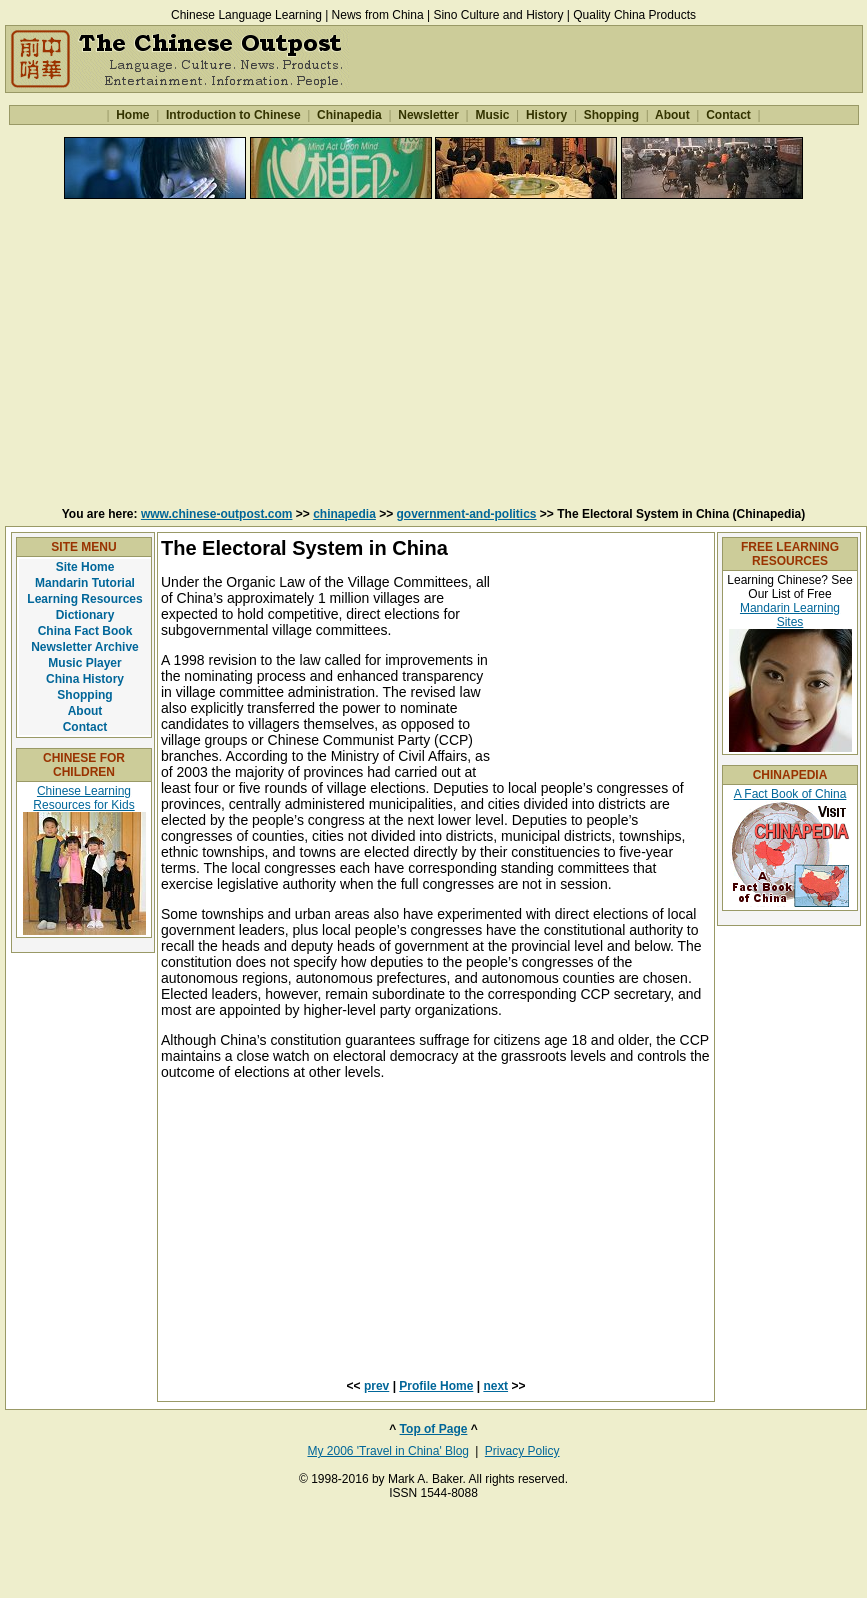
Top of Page (434, 1429)
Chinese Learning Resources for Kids (83, 798)
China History (85, 679)
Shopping (611, 115)
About (672, 115)
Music (492, 115)
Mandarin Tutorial (85, 583)
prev (376, 1386)
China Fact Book (85, 631)
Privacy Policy (522, 1451)
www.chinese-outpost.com (217, 514)
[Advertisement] (434, 352)
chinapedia (344, 514)
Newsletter (428, 115)
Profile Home (436, 1386)
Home (133, 115)
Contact (728, 115)
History (547, 115)
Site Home (85, 567)
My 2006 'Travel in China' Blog (388, 1451)
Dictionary (85, 615)
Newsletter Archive (85, 647)
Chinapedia (349, 115)
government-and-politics (467, 514)
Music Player (84, 663)
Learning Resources (84, 599)
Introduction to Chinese (233, 115)
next (495, 1386)
